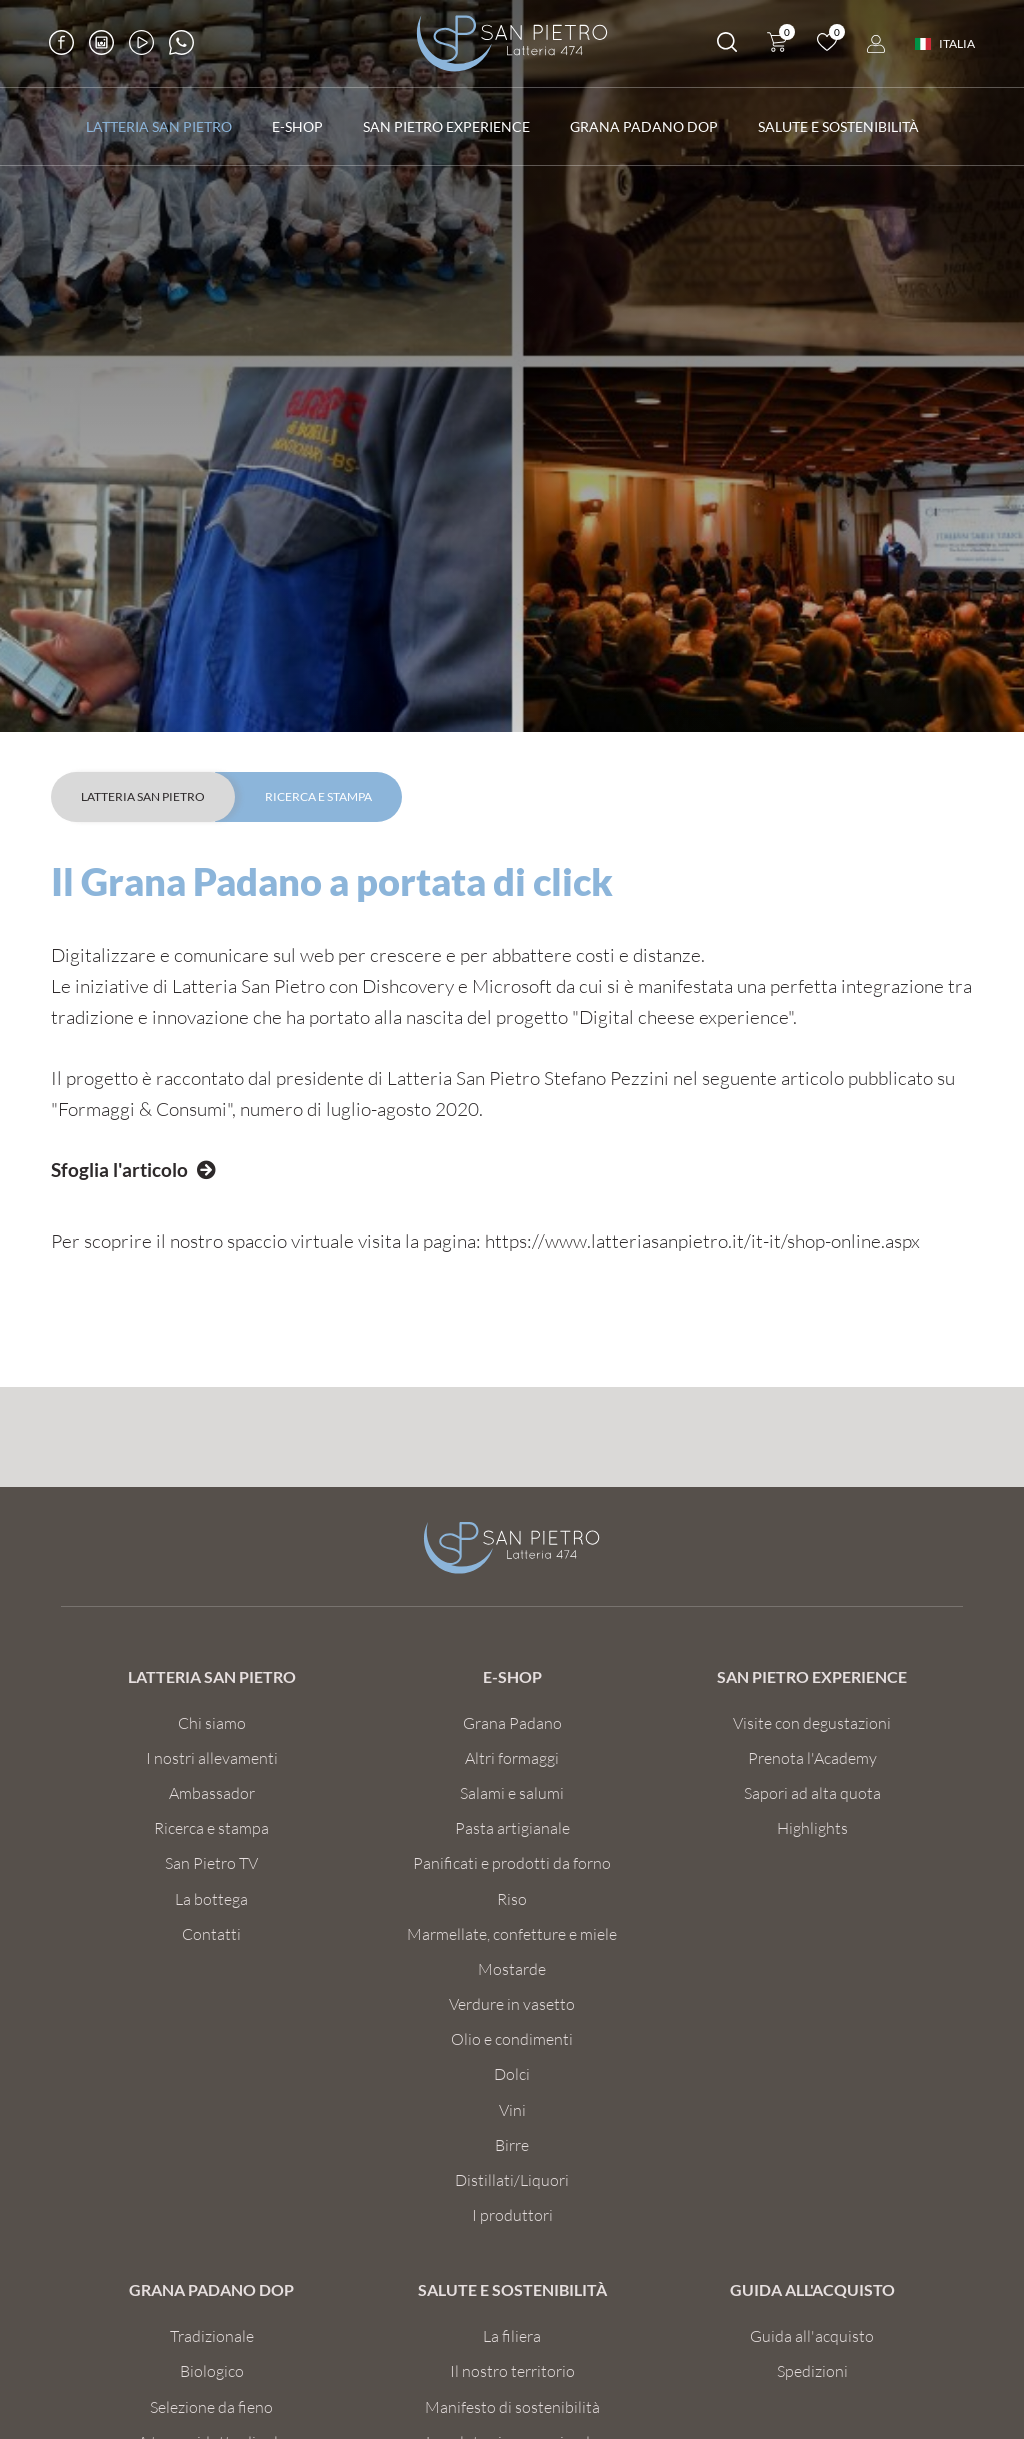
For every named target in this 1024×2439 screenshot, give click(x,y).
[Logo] (512, 44)
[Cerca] (725, 46)
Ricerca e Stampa (318, 796)
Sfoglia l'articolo (119, 1169)
